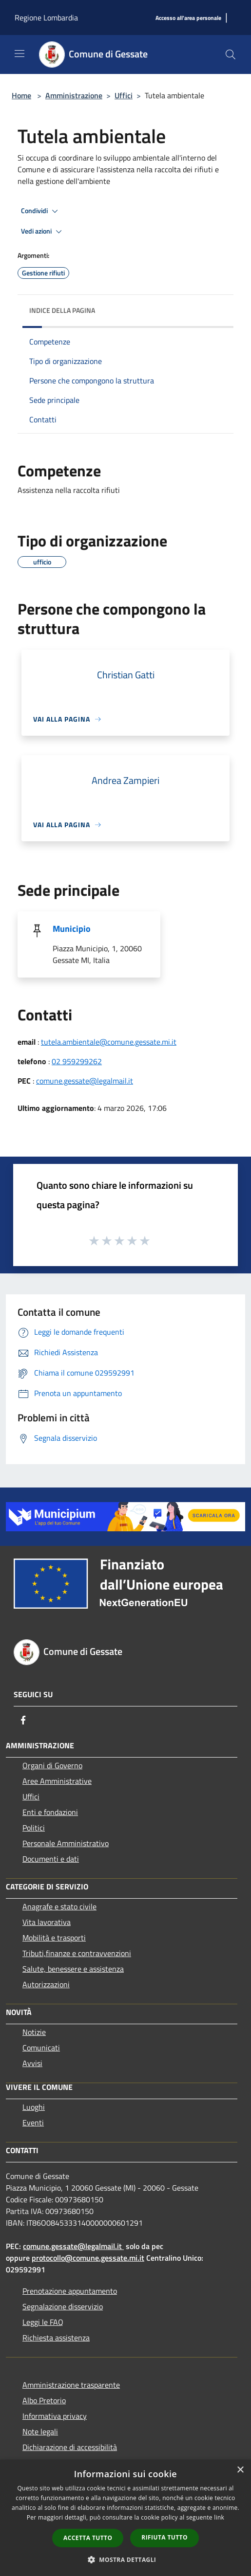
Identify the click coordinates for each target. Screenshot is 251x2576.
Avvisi (32, 2063)
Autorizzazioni (46, 1984)
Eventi (33, 2122)
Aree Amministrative (57, 1781)
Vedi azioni (43, 231)
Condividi (41, 211)
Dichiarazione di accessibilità (69, 2447)
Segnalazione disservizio (62, 2306)
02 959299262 (77, 1061)
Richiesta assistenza (56, 2337)
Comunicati (41, 2047)
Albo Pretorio (44, 2400)
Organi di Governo (52, 1765)
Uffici (124, 95)
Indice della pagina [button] (62, 310)
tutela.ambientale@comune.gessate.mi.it (108, 1042)
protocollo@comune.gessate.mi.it (88, 2258)
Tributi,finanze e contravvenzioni (76, 1953)
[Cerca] (230, 54)
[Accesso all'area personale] (188, 18)
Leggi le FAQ (42, 2322)
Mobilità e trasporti (54, 1937)
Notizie (34, 2032)
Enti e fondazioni (50, 1812)
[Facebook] (23, 1720)
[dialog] (125, 2518)
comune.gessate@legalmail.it (84, 1081)
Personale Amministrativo (65, 1843)
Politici (33, 1827)
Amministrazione (73, 95)
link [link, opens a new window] (219, 2517)
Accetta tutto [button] (87, 2538)
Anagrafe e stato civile (59, 1906)
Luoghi (33, 2107)
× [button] (240, 2470)
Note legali (40, 2431)
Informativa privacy (54, 2416)
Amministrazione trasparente (71, 2385)
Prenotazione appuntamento (69, 2291)
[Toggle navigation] (19, 53)
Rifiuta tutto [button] (164, 2537)
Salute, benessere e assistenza (73, 1969)
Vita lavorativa (46, 1922)
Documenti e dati (50, 1859)
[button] (125, 2559)
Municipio (72, 928)
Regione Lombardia (46, 17)
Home (21, 95)
